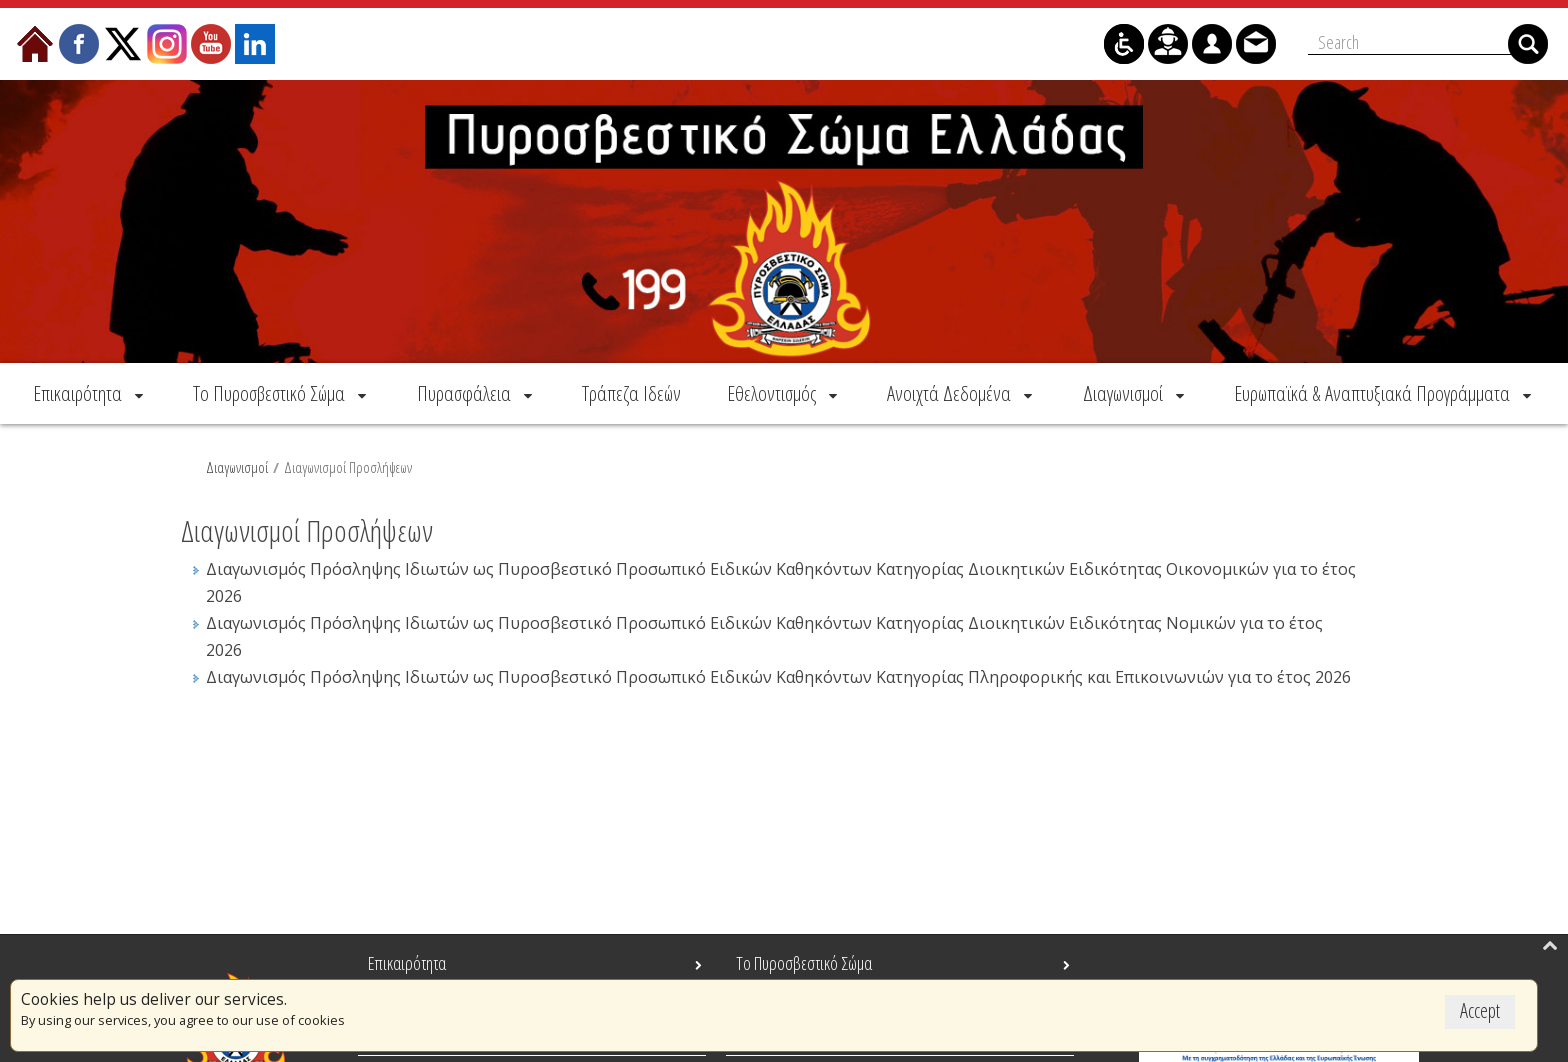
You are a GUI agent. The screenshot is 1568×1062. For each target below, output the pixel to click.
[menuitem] (90, 393)
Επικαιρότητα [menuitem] (407, 963)
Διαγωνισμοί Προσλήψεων (348, 467)
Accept (1480, 1010)
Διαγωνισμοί (237, 467)
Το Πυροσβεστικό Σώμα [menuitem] (804, 963)
